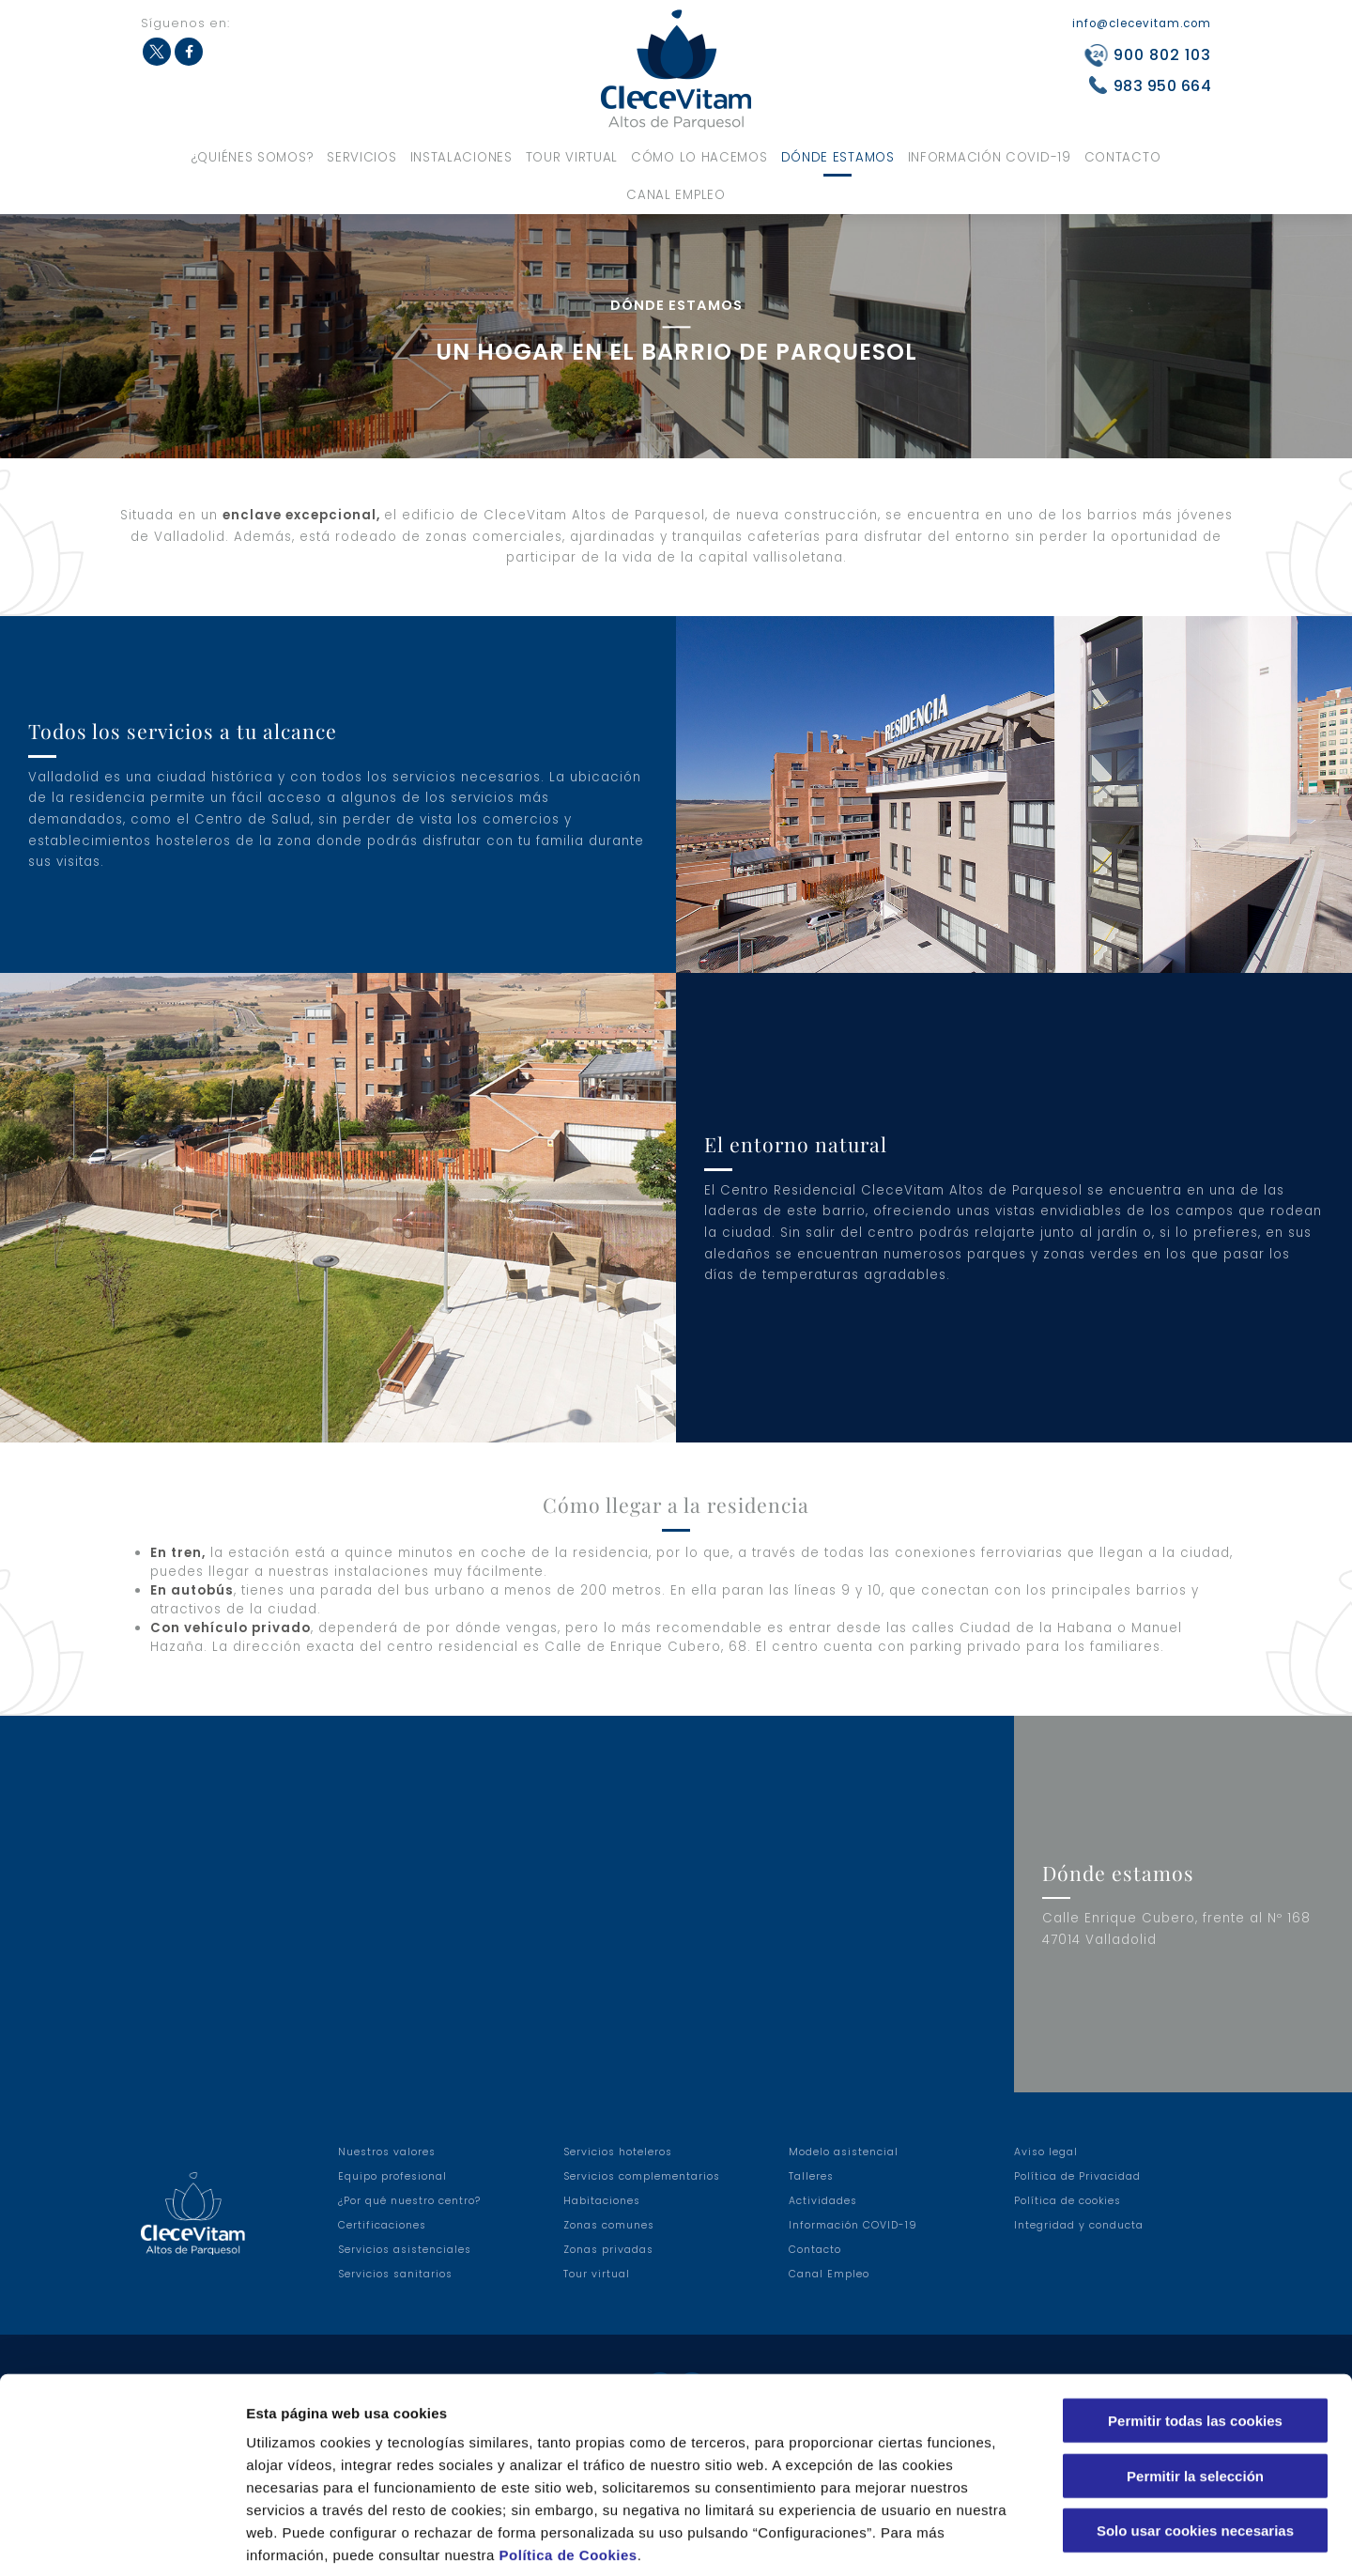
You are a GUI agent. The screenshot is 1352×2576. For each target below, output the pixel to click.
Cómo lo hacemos (699, 157)
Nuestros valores (387, 2152)
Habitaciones (601, 2201)
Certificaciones (382, 2225)
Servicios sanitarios (395, 2274)
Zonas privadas (608, 2250)
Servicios (361, 157)
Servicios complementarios (641, 2176)
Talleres (811, 2176)
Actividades (823, 2201)
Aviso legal (1046, 2152)
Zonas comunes (608, 2225)
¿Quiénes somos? (253, 157)
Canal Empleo (675, 195)
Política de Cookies (568, 2463)
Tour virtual (572, 157)
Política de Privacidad (1077, 2176)
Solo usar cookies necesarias (1195, 2438)
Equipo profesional (392, 2176)
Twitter (157, 52)
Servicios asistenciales (404, 2250)
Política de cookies (1067, 2201)
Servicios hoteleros (617, 2152)
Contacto (1122, 157)
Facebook (189, 52)
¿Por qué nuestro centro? (409, 2201)
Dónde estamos (838, 157)
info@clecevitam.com (1141, 23)
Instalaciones (461, 157)
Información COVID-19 (989, 157)
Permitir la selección (1195, 2384)
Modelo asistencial (844, 2152)
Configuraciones (1010, 2539)
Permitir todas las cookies (1195, 2329)
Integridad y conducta (1079, 2225)
